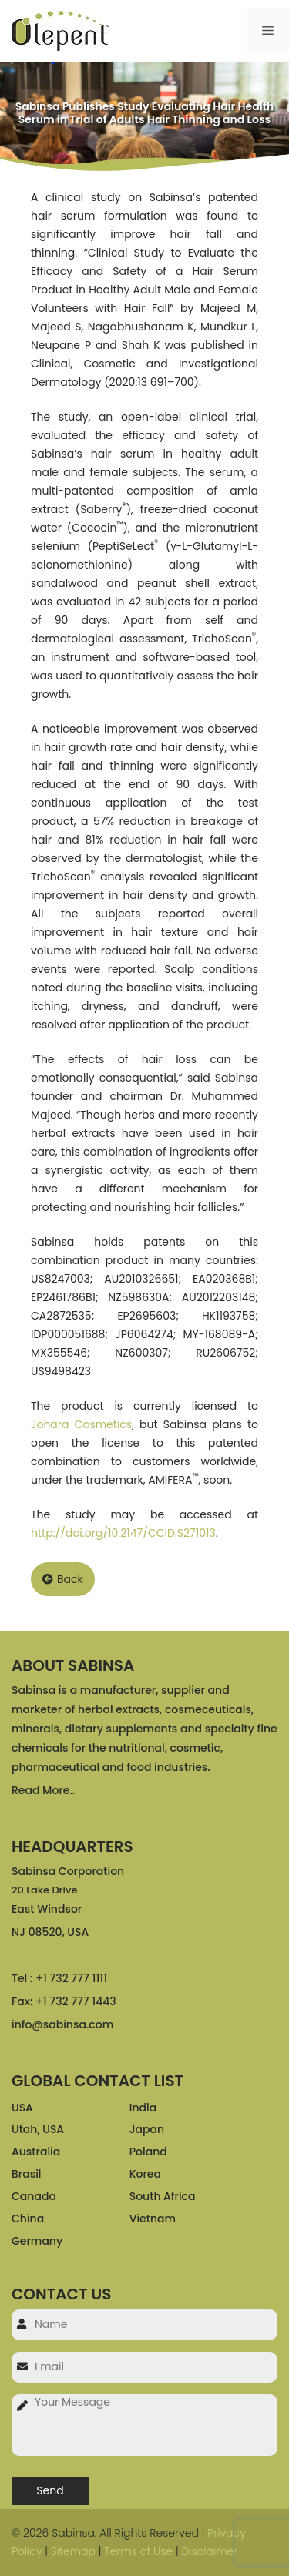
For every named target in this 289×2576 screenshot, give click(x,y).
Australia (36, 2151)
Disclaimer (209, 2551)
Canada (34, 2196)
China (28, 2218)
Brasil (27, 2174)
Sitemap (73, 2551)
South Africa (162, 2196)
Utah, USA (38, 2129)
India (142, 2107)
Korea (145, 2174)
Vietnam (152, 2218)
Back (62, 1579)
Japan (146, 2129)
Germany (37, 2241)
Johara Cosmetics (81, 1424)
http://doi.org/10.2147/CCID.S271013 (123, 1533)
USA (22, 2107)
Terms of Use (138, 2551)
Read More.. (43, 1790)
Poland (148, 2151)
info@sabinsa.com (62, 2024)
